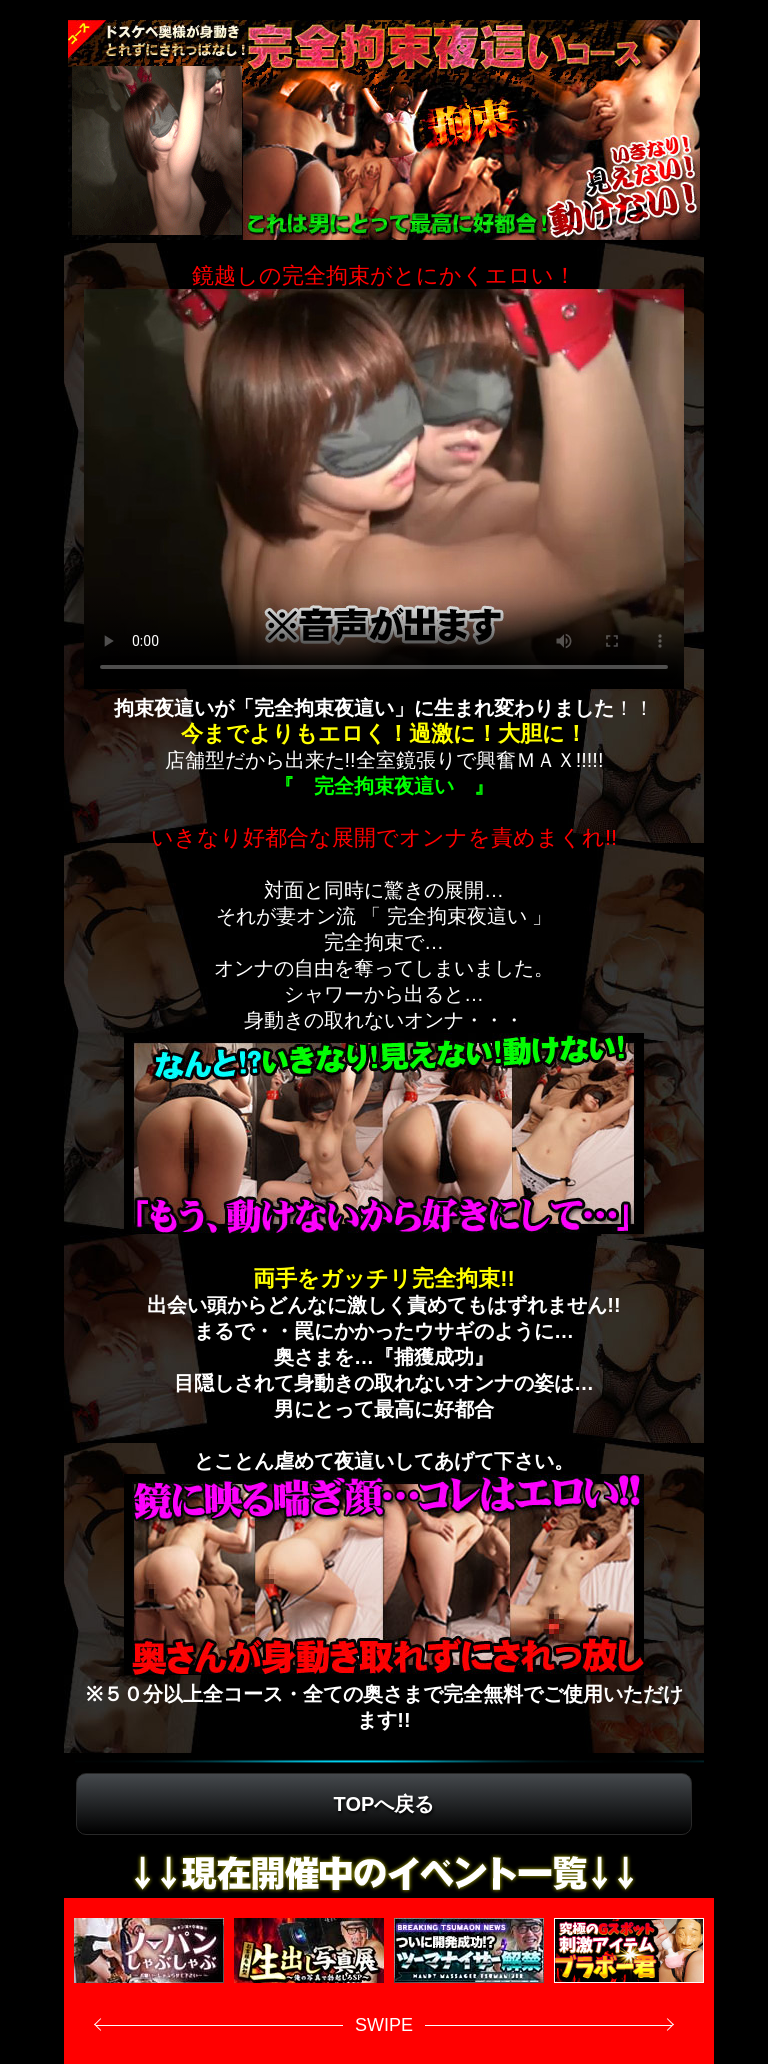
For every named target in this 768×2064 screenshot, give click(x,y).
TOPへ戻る (384, 1804)
